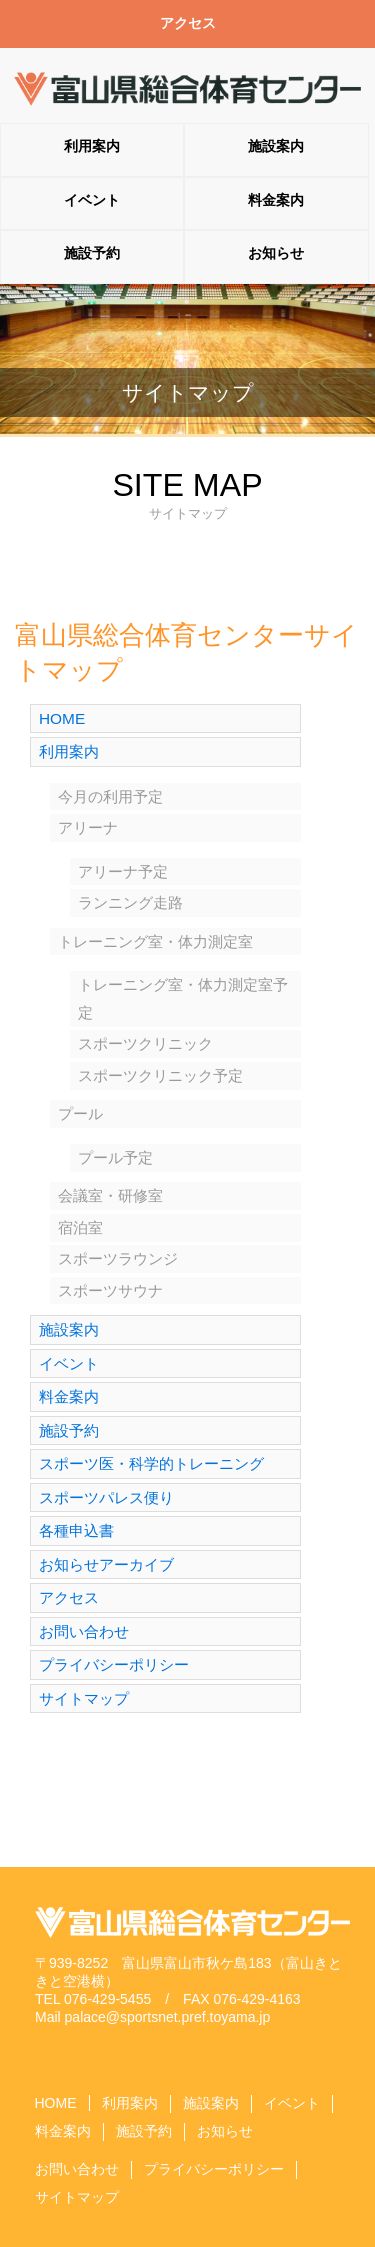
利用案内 (92, 146)
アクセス (188, 23)
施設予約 (92, 253)
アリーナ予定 (123, 871)
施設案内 (276, 146)
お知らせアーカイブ (106, 1564)
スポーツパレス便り (106, 1497)
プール (80, 1113)
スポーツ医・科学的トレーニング (151, 1463)
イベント (92, 200)
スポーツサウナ (110, 1290)
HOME (62, 718)
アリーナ (88, 827)
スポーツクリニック (145, 1043)
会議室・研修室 (110, 1195)
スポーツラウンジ (118, 1258)
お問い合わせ (84, 1631)
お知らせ (276, 253)
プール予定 (115, 1157)
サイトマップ (84, 1698)
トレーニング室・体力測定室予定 (183, 998)
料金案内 (276, 200)
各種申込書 (76, 1530)
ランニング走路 (130, 902)
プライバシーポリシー (114, 1664)
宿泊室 (80, 1227)
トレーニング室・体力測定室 (155, 941)
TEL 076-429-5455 (93, 1999)
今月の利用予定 (110, 796)
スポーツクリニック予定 (160, 1075)
